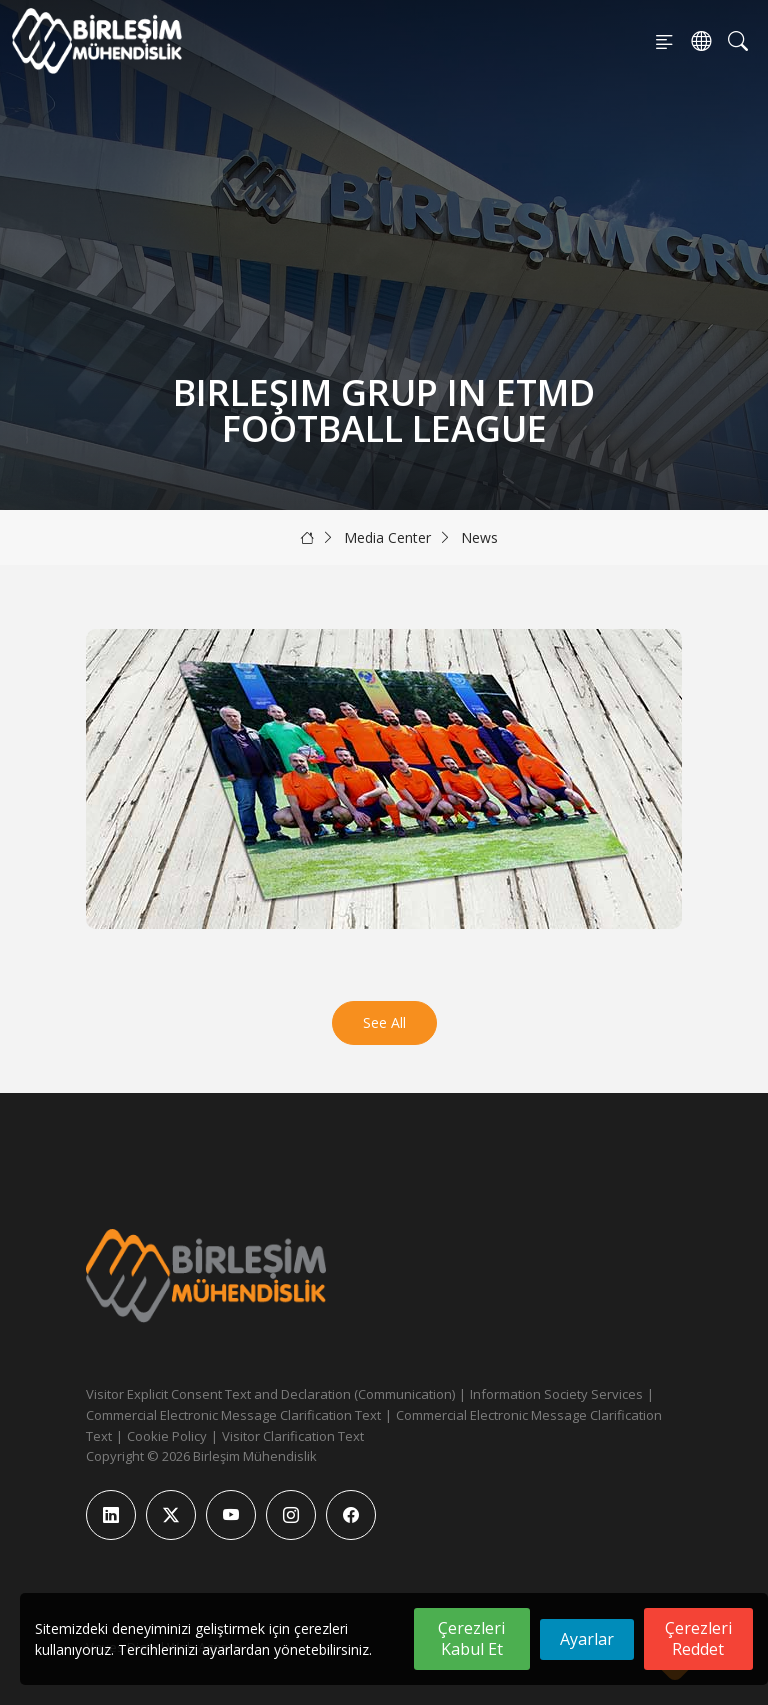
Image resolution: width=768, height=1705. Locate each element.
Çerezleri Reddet (698, 1638)
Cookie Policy (167, 1436)
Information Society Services (556, 1394)
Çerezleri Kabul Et (471, 1638)
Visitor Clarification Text (293, 1436)
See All (384, 1022)
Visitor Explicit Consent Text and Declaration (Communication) (270, 1394)
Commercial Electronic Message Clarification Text (233, 1415)
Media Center (387, 537)
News (479, 537)
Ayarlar (587, 1639)
